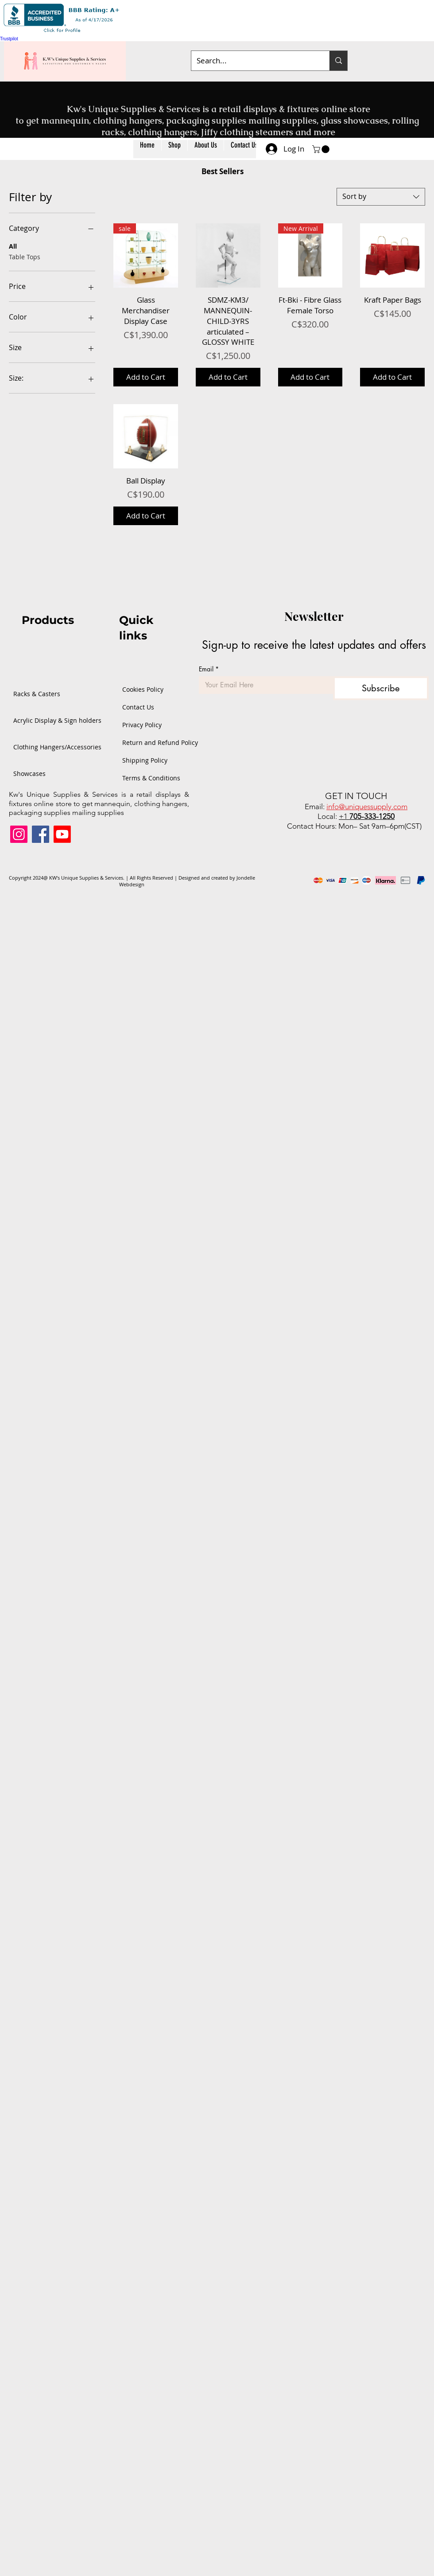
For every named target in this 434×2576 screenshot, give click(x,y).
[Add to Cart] (145, 377)
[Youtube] (62, 834)
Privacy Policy (142, 725)
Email (209, 669)
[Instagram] (18, 834)
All (13, 245)
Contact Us (138, 707)
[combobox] (381, 197)
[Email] (263, 685)
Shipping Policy (144, 760)
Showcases (29, 773)
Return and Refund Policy (147, 742)
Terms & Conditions (147, 778)
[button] (174, 149)
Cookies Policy (142, 689)
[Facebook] (40, 834)
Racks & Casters (36, 694)
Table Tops (24, 256)
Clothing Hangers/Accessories (42, 747)
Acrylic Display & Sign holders (42, 720)
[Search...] (254, 60)
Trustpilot (9, 38)
